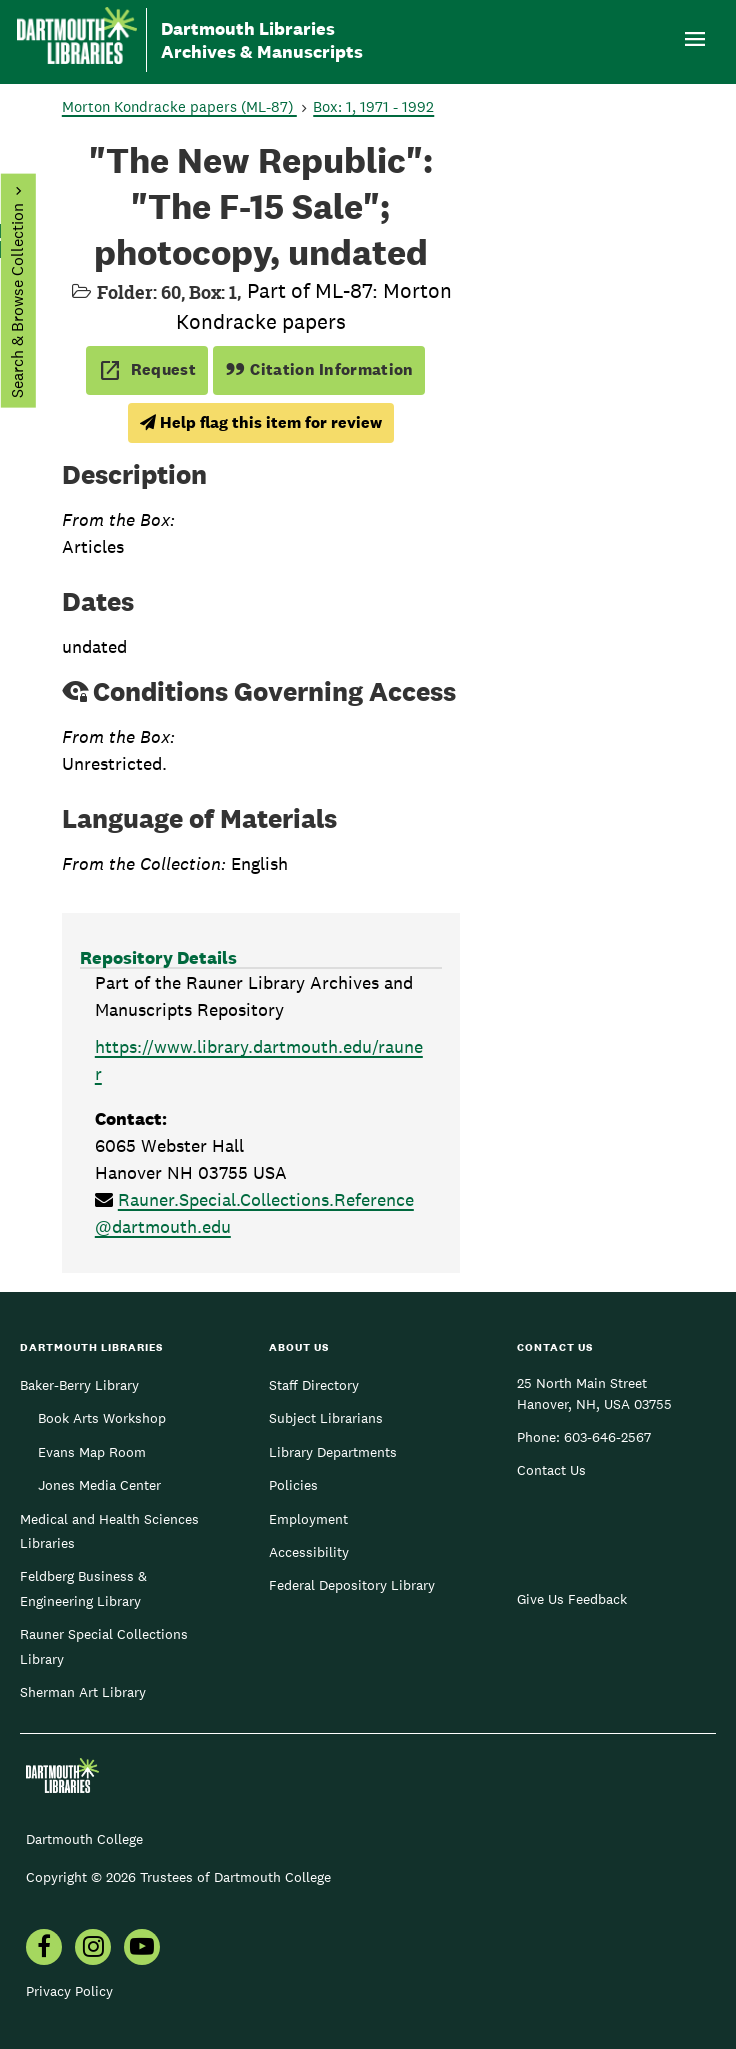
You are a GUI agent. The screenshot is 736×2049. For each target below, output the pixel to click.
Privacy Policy (69, 1991)
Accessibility (309, 1552)
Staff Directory (314, 1385)
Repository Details (158, 957)
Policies (293, 1485)
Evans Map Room (92, 1452)
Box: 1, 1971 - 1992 (373, 106)
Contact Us (551, 1470)
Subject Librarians (326, 1418)
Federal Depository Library (352, 1585)
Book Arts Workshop (102, 1418)
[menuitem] (44, 1949)
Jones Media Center (99, 1485)
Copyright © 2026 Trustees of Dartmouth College (178, 1877)
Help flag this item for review (261, 422)
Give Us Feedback (572, 1599)
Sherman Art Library (83, 1692)
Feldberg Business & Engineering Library (83, 1588)
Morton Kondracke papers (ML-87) (179, 106)
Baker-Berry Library (79, 1385)
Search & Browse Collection (16, 300)
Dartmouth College (84, 1839)
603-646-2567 (607, 1437)
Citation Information (319, 369)
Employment (308, 1519)
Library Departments (333, 1452)
